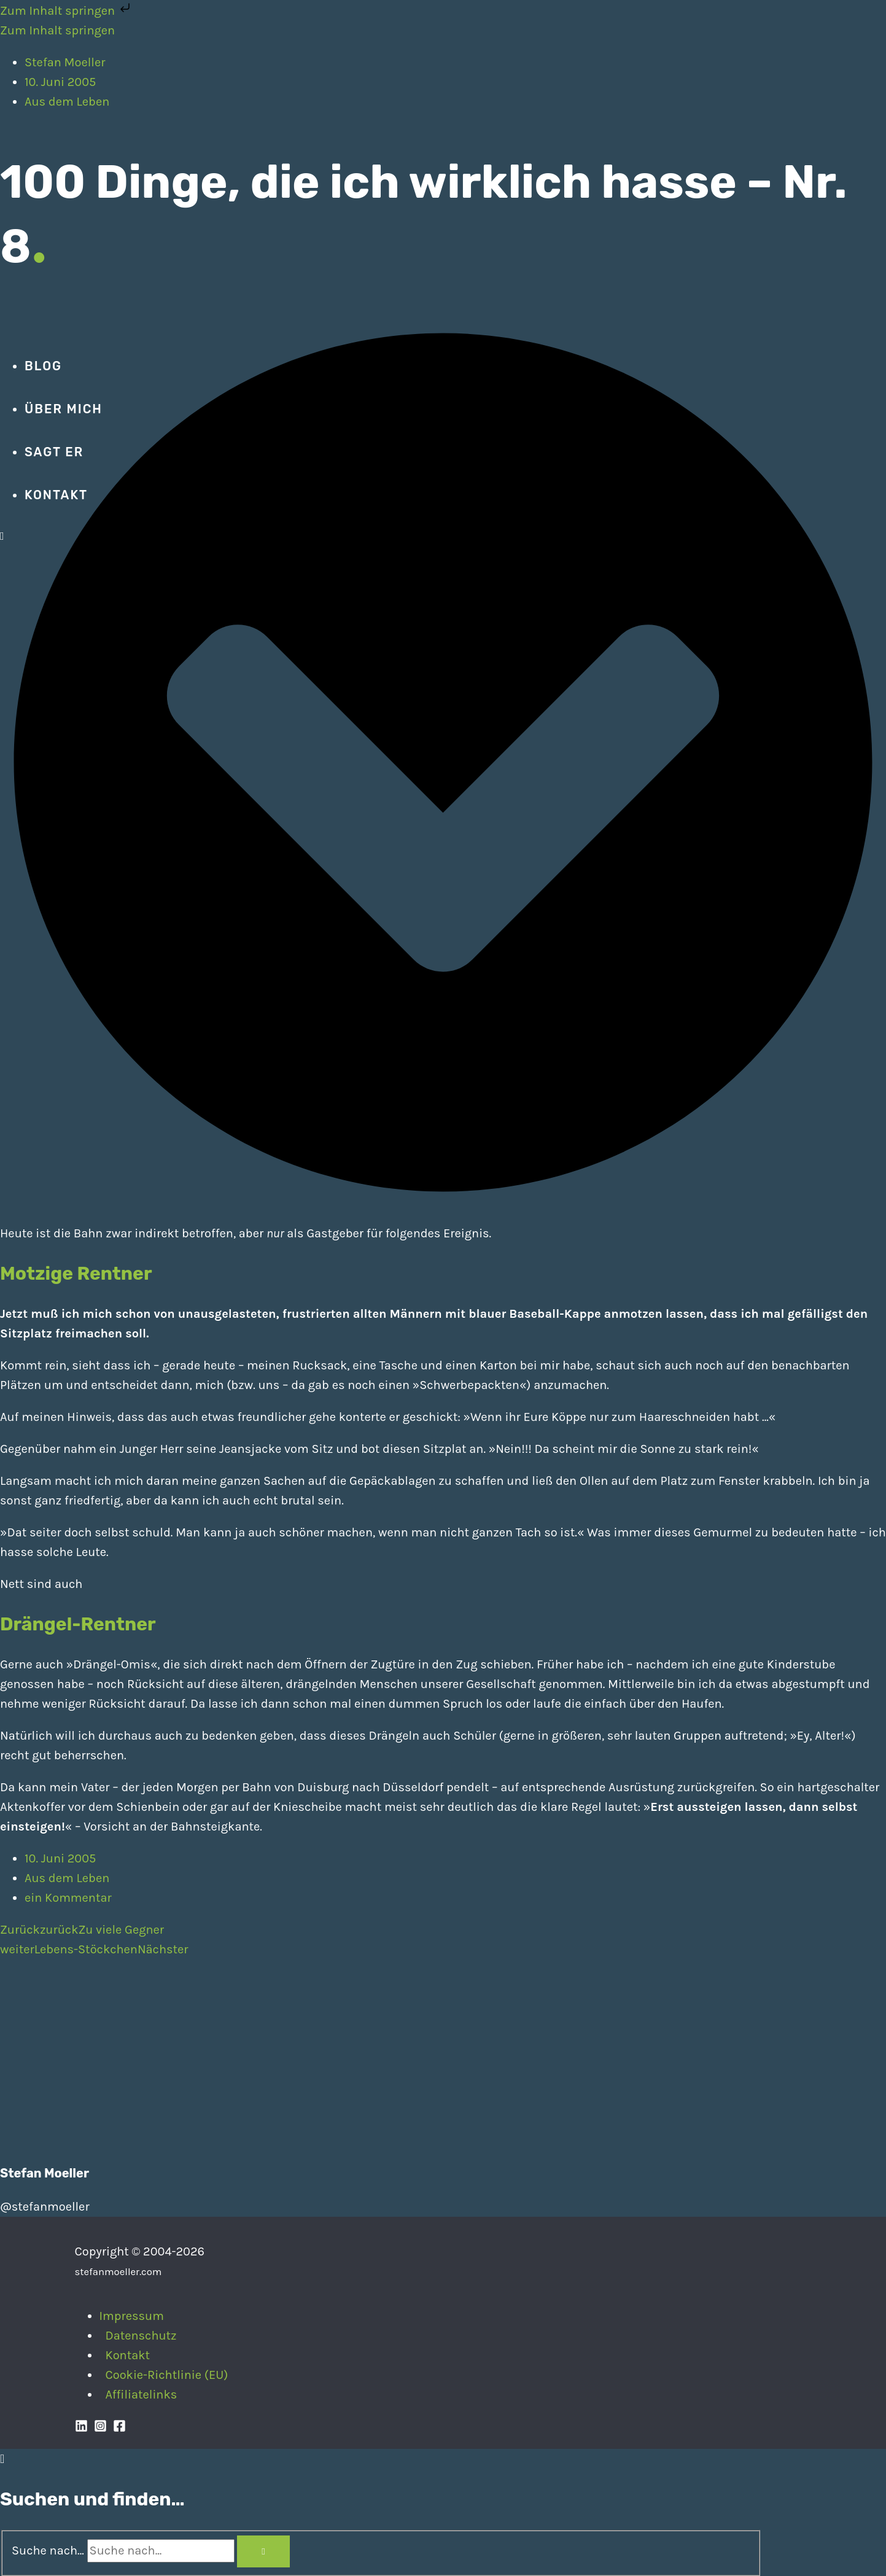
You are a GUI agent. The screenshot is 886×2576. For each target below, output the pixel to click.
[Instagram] (100, 2428)
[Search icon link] (2, 536)
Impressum (131, 2316)
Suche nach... (48, 2550)
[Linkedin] (81, 2428)
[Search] (263, 2551)
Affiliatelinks (141, 2394)
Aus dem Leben (67, 1878)
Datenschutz (141, 2336)
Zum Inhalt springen (66, 11)
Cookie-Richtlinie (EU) (167, 2375)
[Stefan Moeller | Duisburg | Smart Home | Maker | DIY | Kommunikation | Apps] (37, 322)
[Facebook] (119, 2428)
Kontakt (128, 2355)
